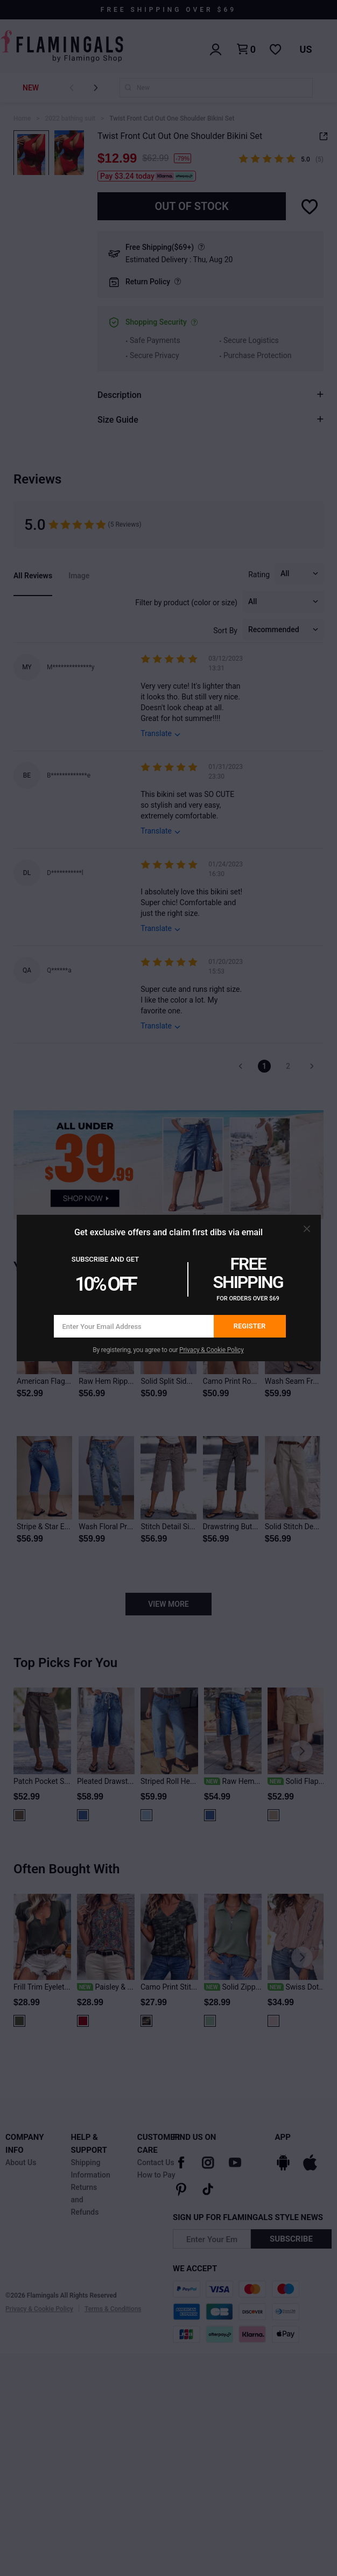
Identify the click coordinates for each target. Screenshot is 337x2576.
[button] (307, 1229)
